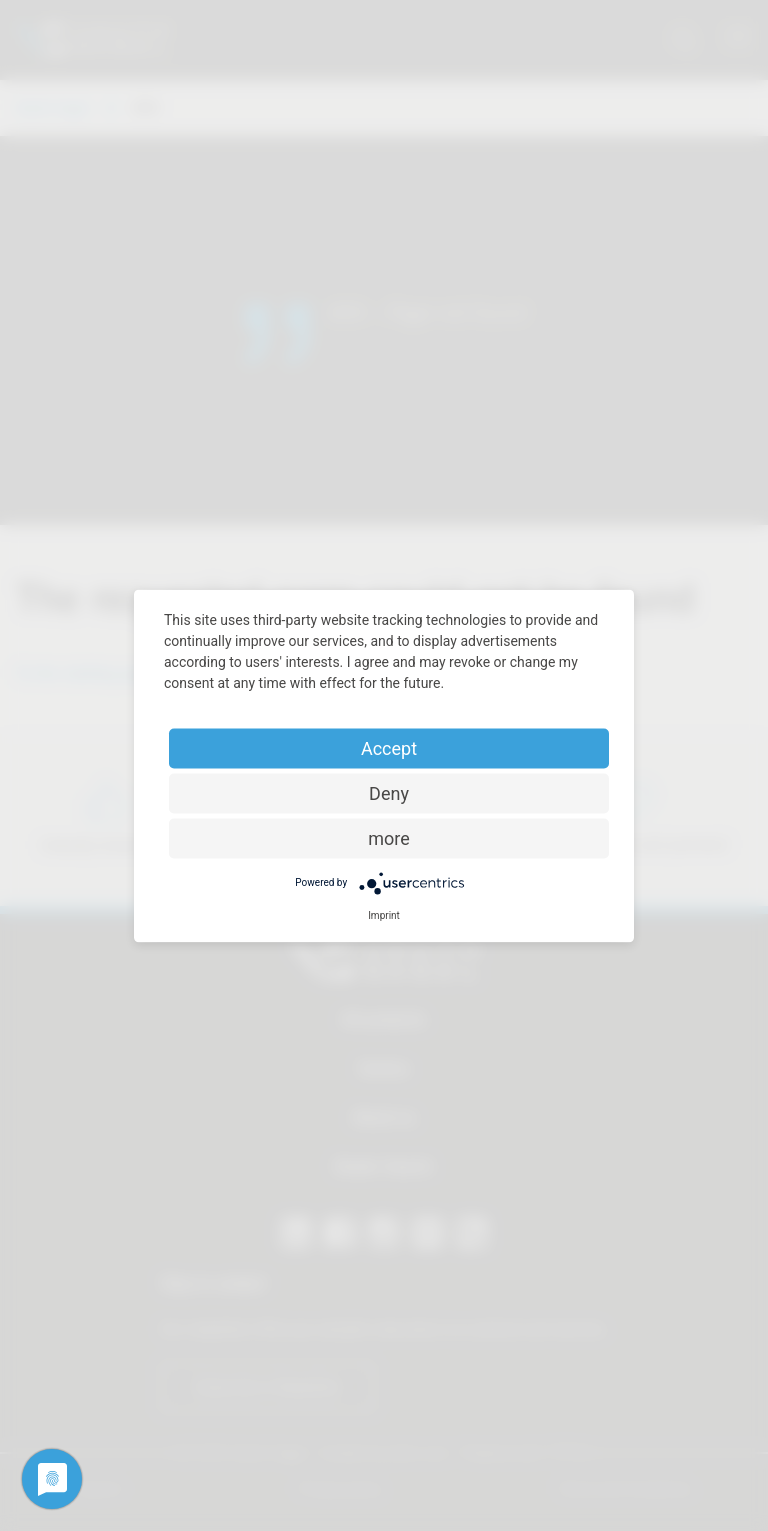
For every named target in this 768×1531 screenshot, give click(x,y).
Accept (389, 747)
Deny (389, 792)
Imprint (384, 914)
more (389, 837)
